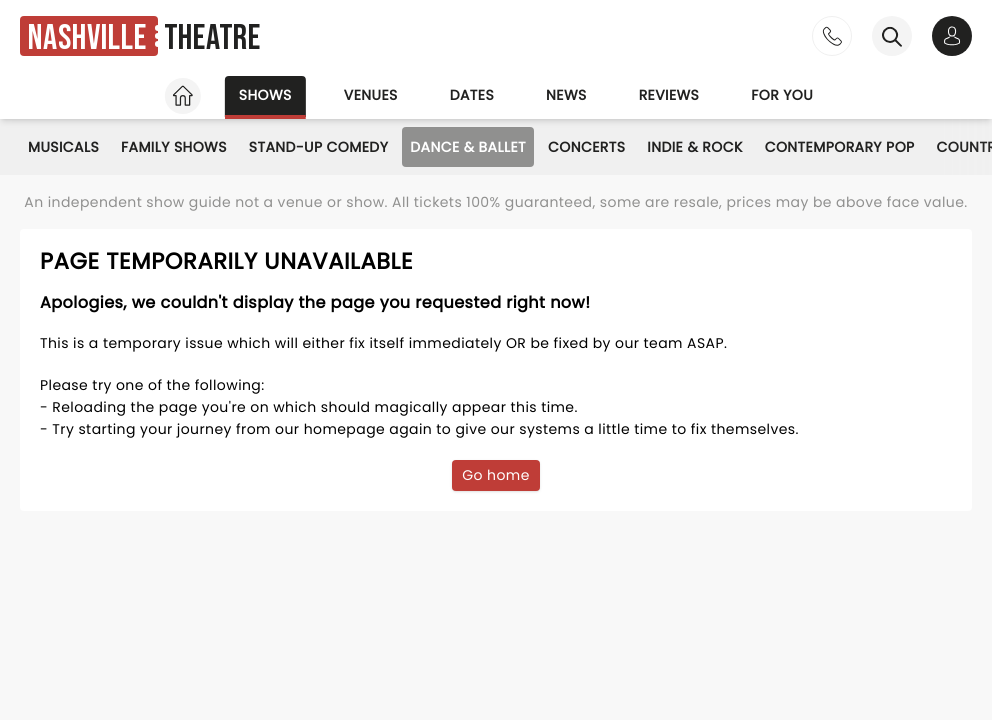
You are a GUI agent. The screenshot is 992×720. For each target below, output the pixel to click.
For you (782, 95)
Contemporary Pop (840, 147)
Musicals (63, 147)
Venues (371, 95)
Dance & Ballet (468, 147)
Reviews (669, 95)
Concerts (586, 147)
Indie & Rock (694, 147)
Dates (472, 95)
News (566, 95)
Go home (496, 475)
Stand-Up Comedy (318, 147)
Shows (265, 95)
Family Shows (174, 147)
